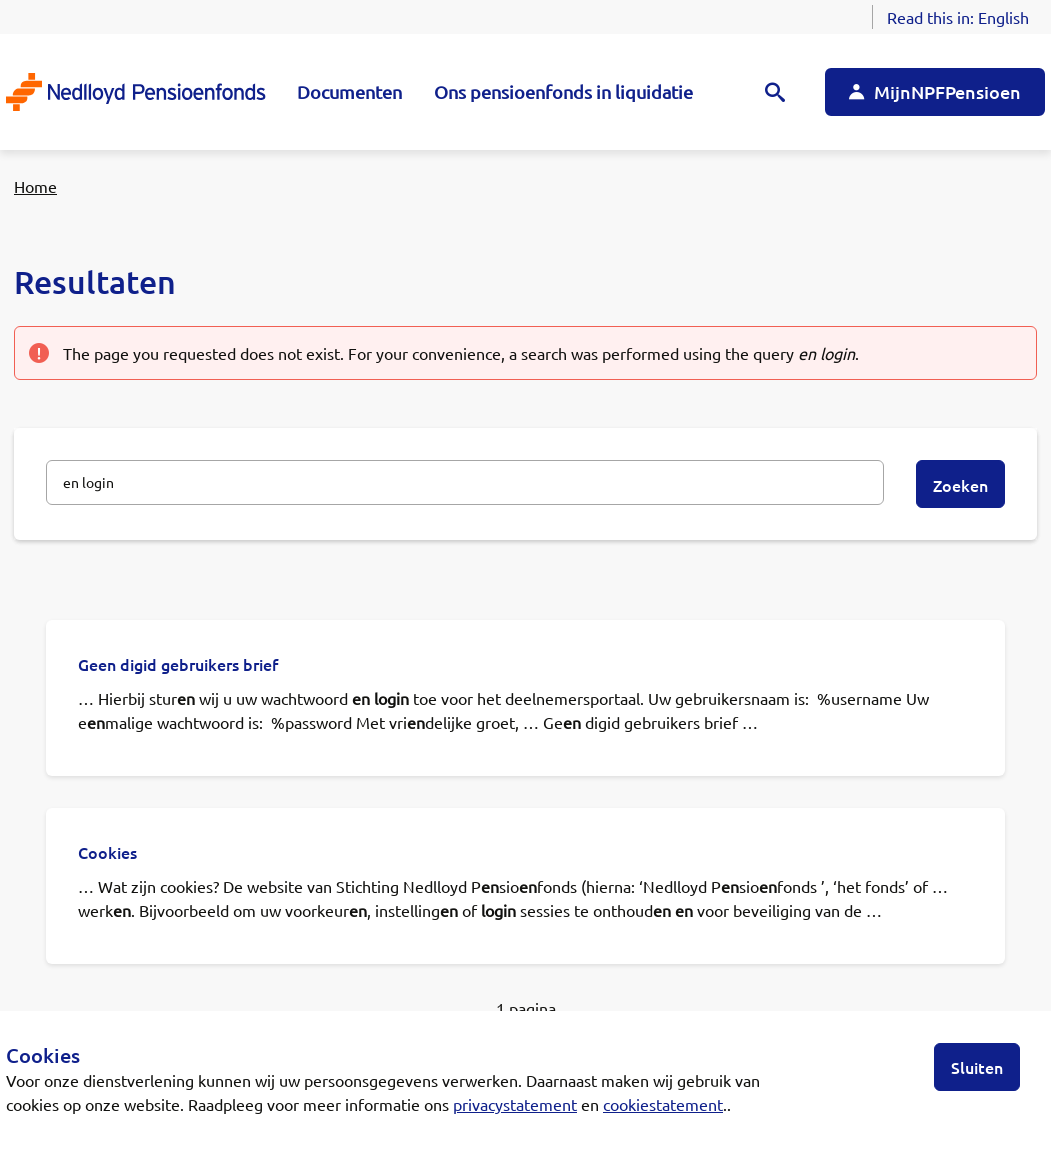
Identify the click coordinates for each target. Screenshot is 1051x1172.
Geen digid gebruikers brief (178, 664)
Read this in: (958, 17)
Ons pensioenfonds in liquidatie (563, 91)
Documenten (349, 91)
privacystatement (515, 1104)
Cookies (107, 852)
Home (35, 186)
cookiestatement (663, 1104)
